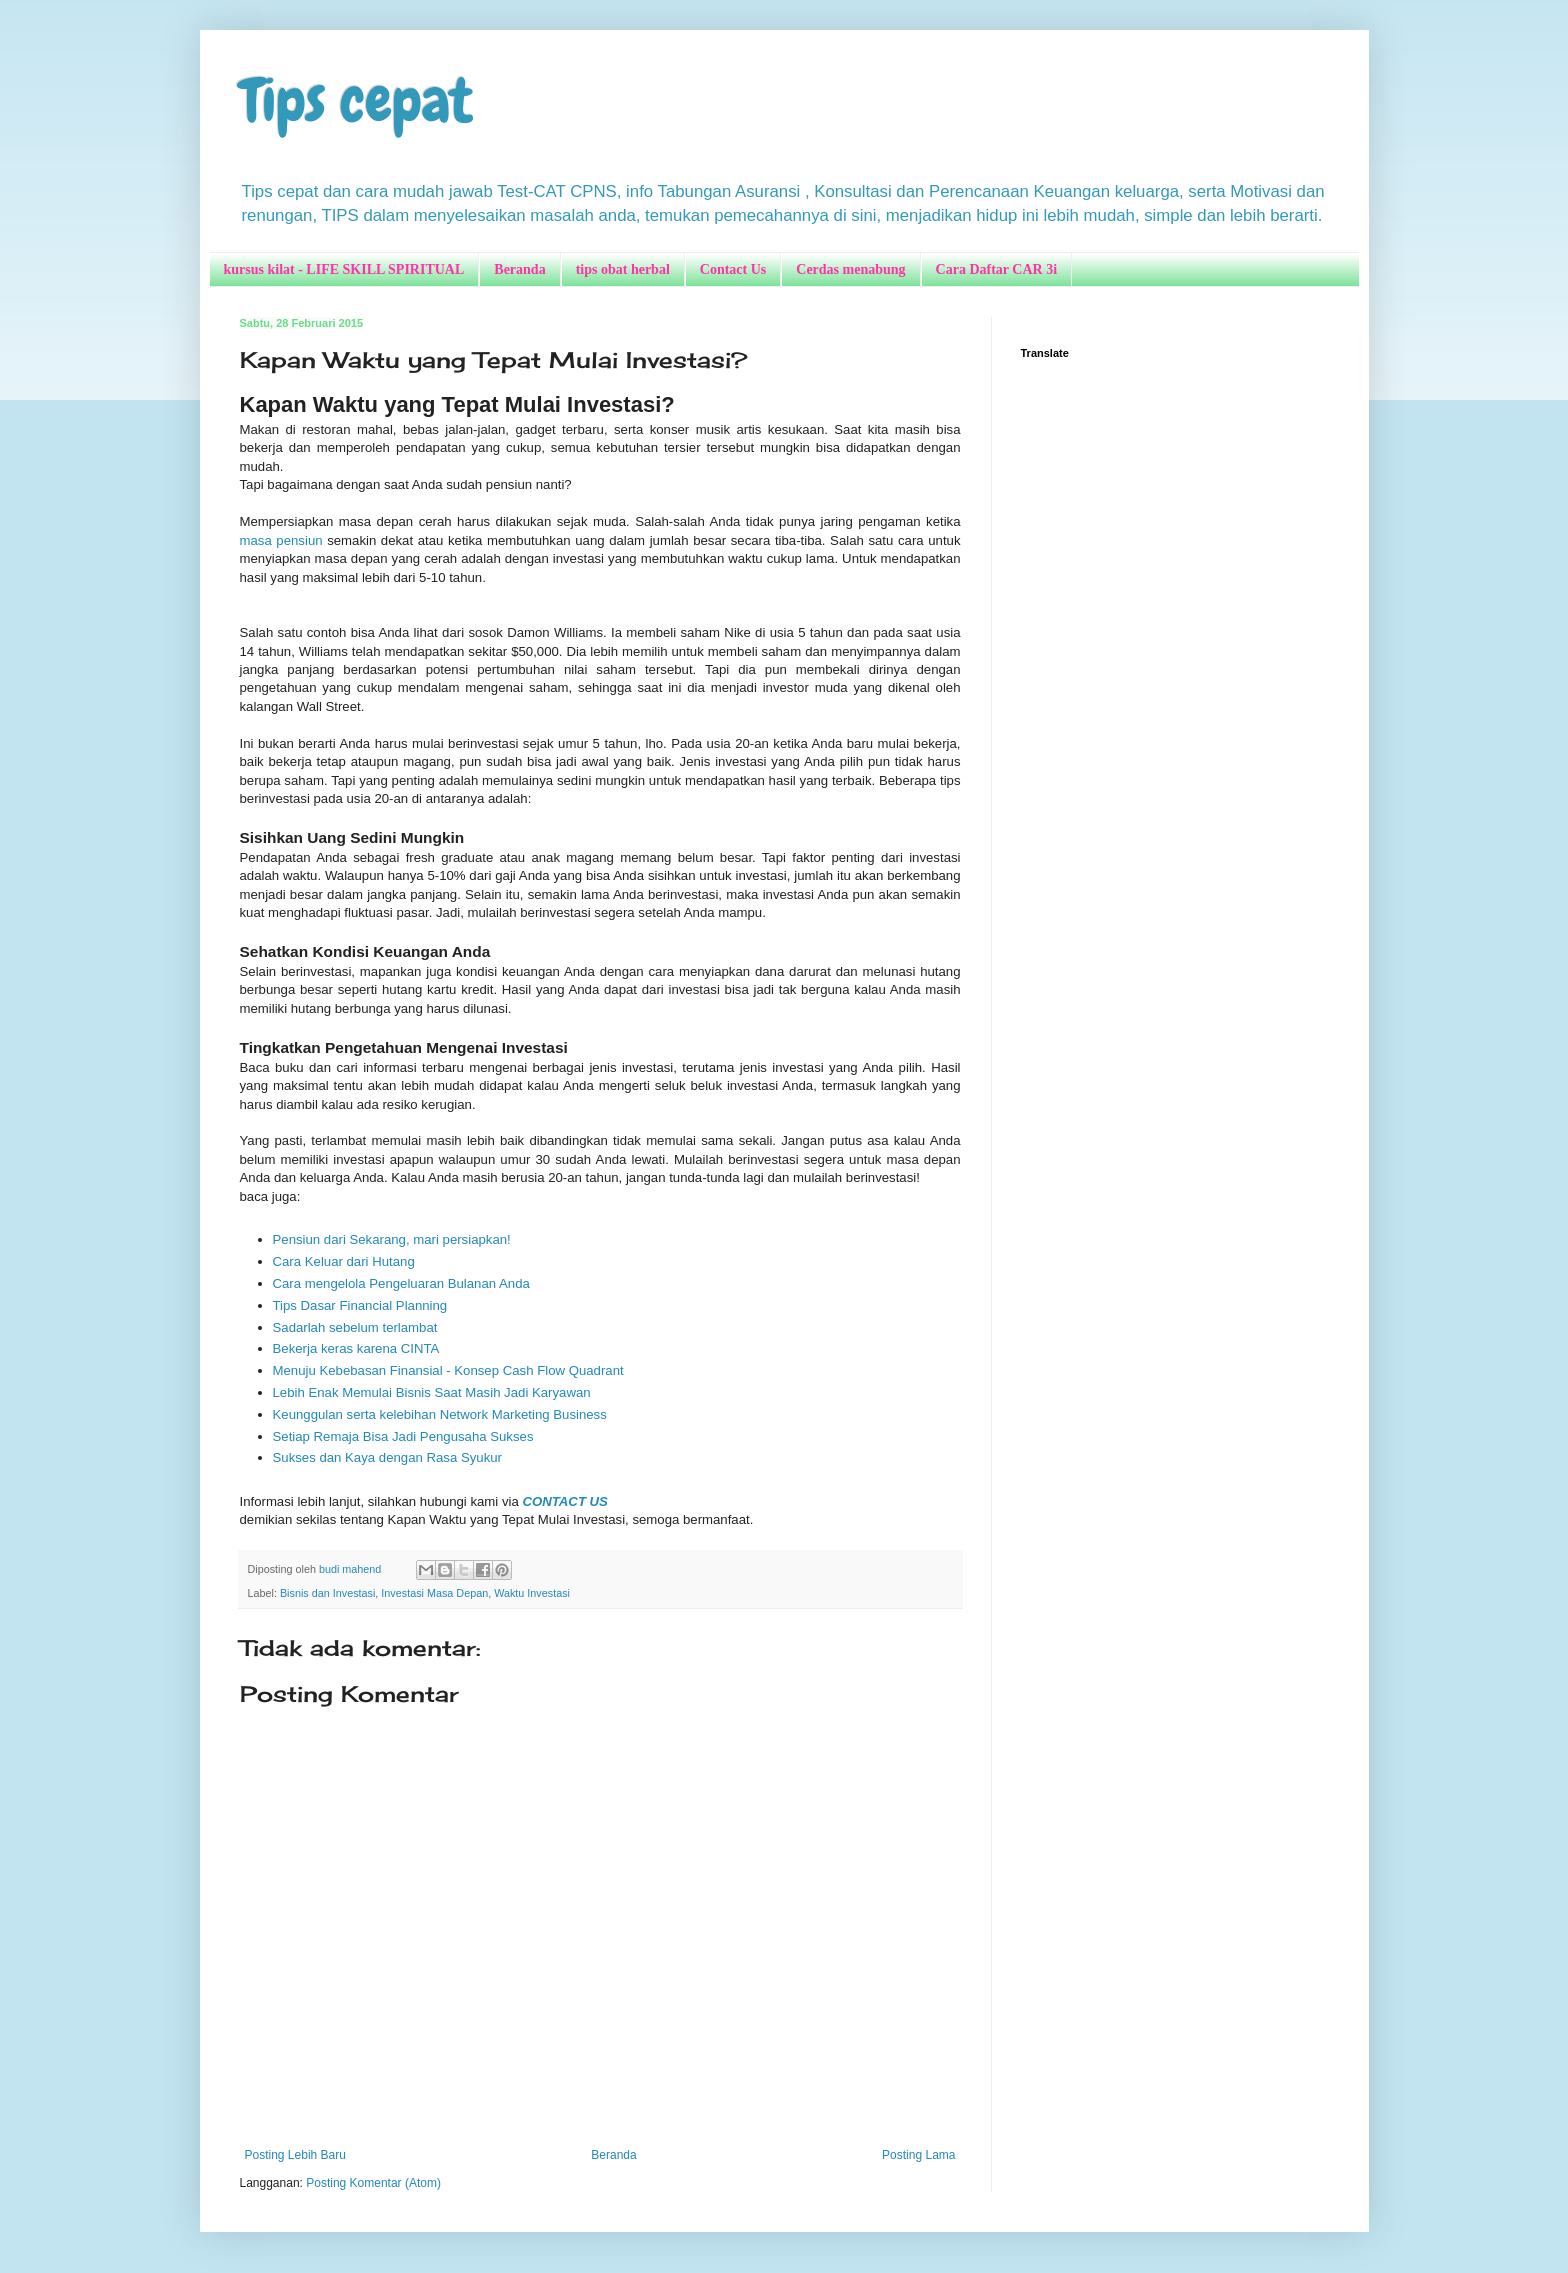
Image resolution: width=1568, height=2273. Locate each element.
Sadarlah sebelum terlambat (355, 1327)
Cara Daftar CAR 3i (996, 269)
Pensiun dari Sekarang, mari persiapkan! (392, 1239)
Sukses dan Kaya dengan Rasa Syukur (387, 1457)
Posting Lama (918, 2155)
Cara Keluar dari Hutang (344, 1261)
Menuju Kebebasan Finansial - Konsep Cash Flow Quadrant (448, 1370)
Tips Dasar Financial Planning (360, 1305)
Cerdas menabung (850, 269)
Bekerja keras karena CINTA (356, 1348)
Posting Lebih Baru (295, 2155)
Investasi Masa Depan (434, 1593)
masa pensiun (281, 540)
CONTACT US (564, 1501)
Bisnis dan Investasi (327, 1593)
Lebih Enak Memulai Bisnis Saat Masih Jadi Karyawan (432, 1392)
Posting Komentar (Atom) (373, 2183)
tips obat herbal (623, 269)
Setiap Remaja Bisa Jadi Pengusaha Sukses (403, 1436)
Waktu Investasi (532, 1593)
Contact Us (733, 269)
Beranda (519, 269)
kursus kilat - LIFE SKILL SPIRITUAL (344, 269)
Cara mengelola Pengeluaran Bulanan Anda (401, 1283)
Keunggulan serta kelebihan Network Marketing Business (440, 1414)
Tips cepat (356, 100)
